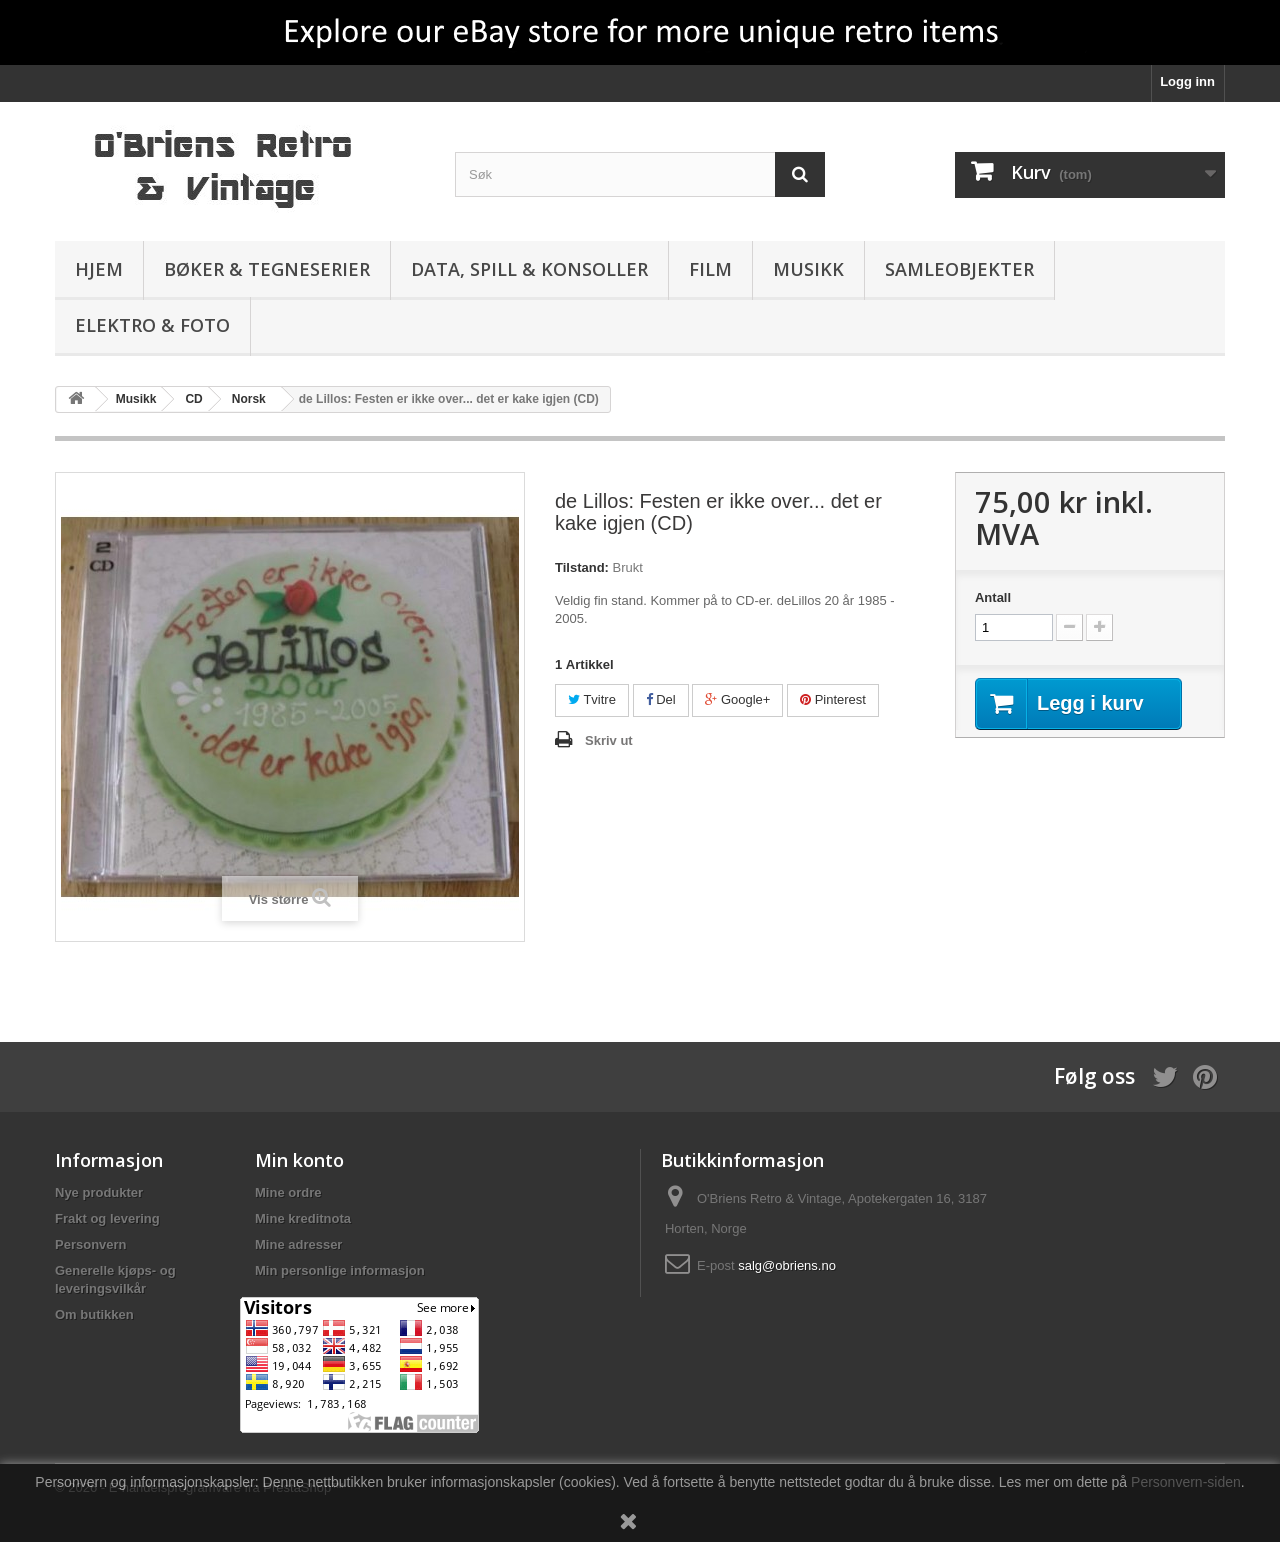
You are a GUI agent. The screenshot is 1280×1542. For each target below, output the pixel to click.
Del (661, 699)
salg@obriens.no (787, 1265)
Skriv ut (609, 740)
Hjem (99, 269)
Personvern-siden (1186, 1482)
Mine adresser (298, 1244)
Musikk (808, 269)
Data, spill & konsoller (529, 269)
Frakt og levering (107, 1218)
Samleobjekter (959, 269)
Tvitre (592, 699)
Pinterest (833, 699)
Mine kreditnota (303, 1218)
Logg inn (1187, 81)
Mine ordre (288, 1192)
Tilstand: (582, 567)
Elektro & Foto (152, 325)
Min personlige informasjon (340, 1270)
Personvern (91, 1244)
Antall (993, 597)
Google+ (737, 699)
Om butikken (94, 1314)
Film (710, 269)
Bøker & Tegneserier (267, 269)
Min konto (299, 1160)
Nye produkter (99, 1192)
